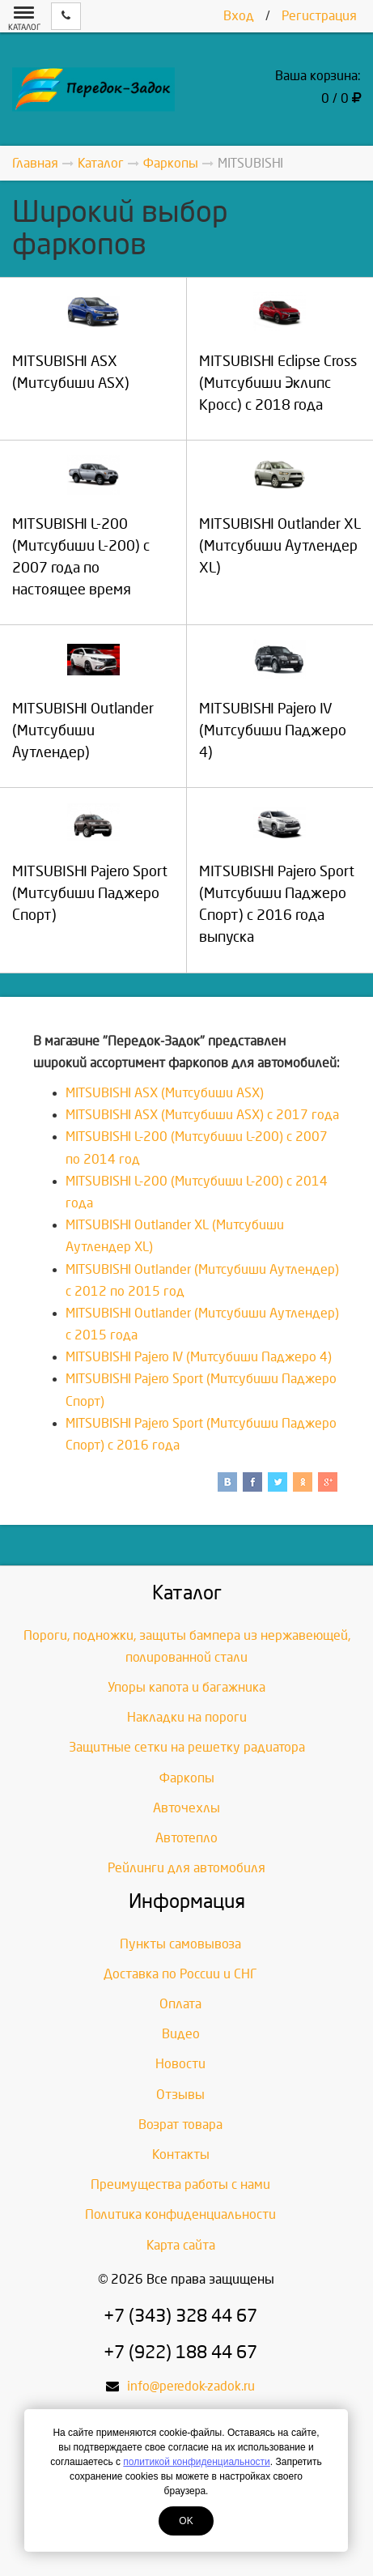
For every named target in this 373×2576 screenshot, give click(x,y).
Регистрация (319, 16)
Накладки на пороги (187, 1717)
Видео (181, 2034)
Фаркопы (186, 1778)
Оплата (180, 2004)
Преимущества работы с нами (180, 2184)
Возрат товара (180, 2124)
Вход (238, 16)
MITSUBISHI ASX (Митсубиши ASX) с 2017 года (202, 1115)
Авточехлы (186, 1808)
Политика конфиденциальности (180, 2214)
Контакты (181, 2154)
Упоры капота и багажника (186, 1687)
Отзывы (180, 2094)
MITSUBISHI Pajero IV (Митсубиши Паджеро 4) (199, 1357)
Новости (180, 2064)
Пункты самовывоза (180, 1944)
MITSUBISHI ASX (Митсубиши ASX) (165, 1093)
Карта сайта (180, 2245)
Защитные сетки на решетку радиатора (187, 1747)
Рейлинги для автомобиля (186, 1868)
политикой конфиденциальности (196, 2461)
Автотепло (186, 1838)
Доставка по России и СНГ (180, 1974)
